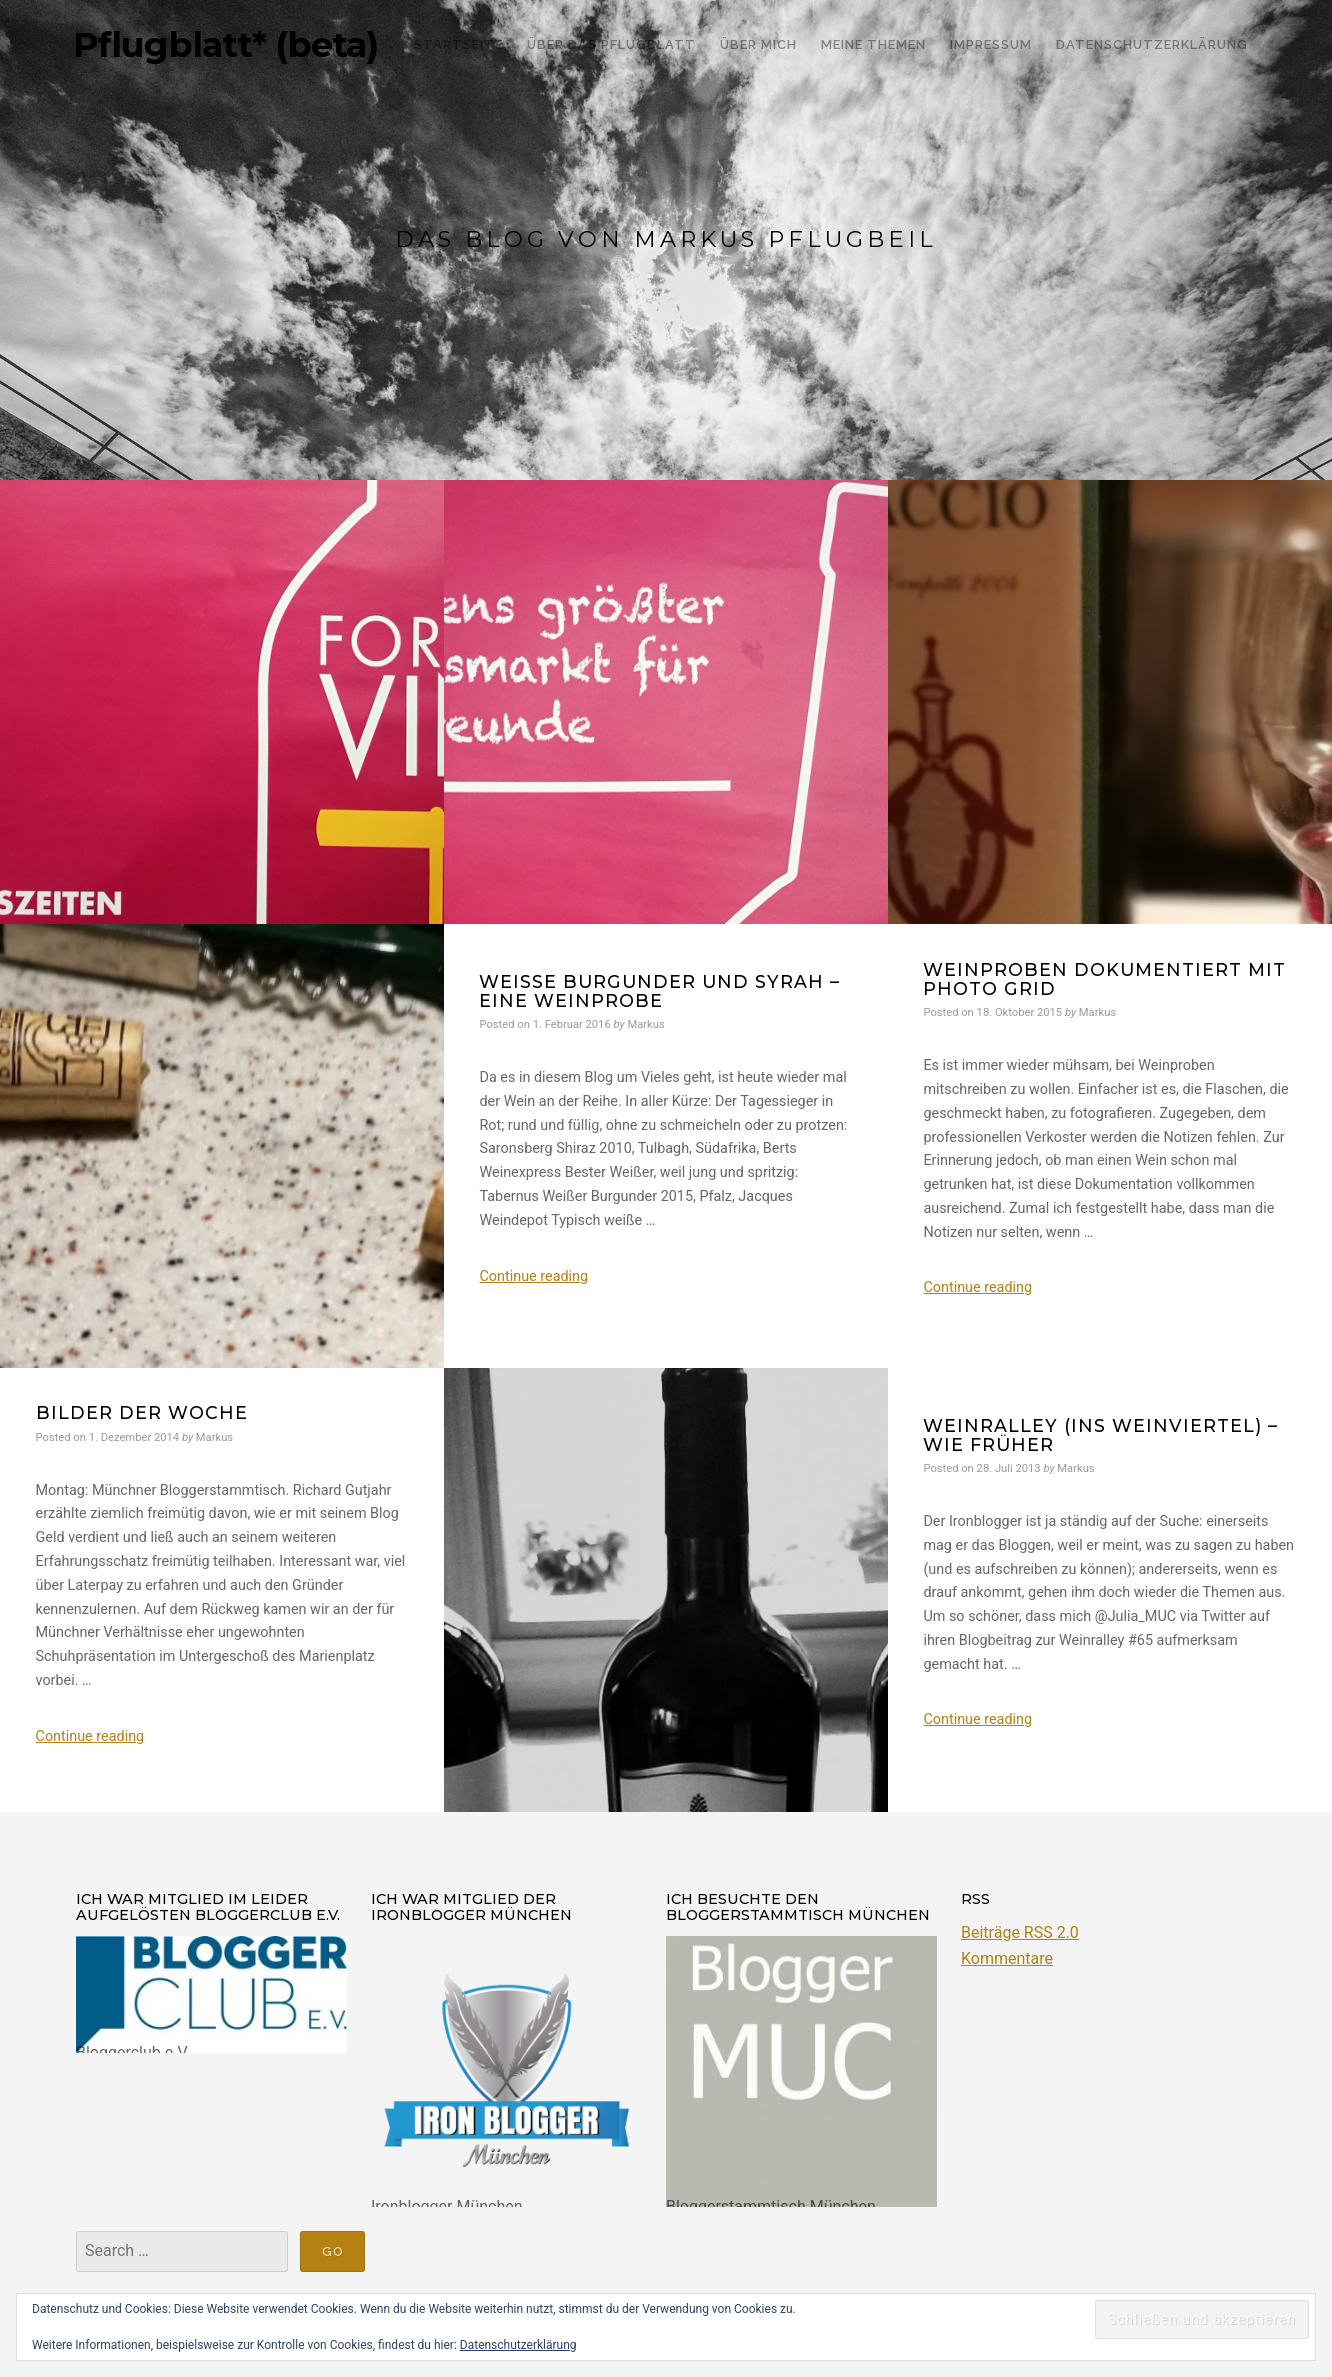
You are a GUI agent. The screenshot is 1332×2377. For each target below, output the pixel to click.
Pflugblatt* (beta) (225, 45)
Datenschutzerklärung (518, 2345)
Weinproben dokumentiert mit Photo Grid (1104, 979)
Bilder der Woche (142, 1412)
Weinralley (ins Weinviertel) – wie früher (1100, 1435)
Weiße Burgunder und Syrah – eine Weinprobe (659, 991)
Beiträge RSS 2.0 (1020, 1932)
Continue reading (533, 1276)
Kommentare (1007, 1958)
